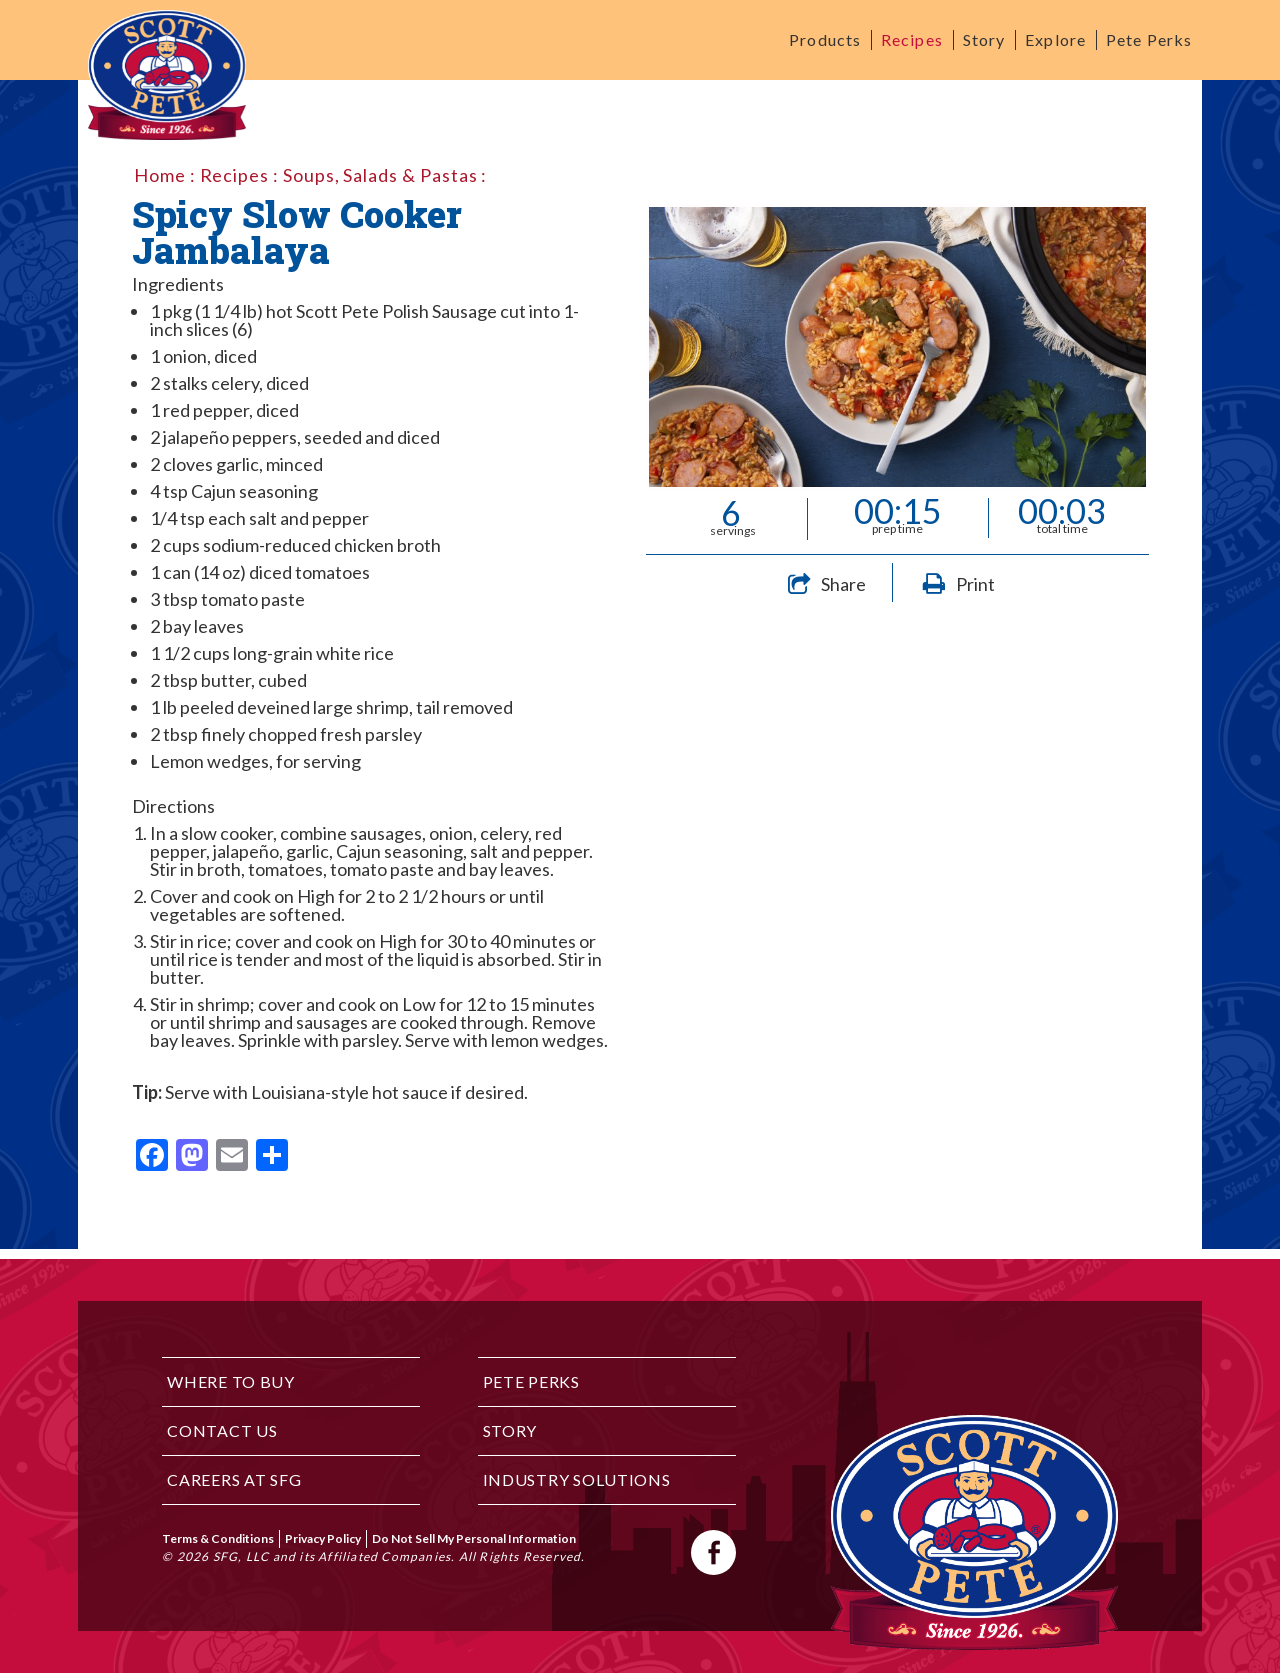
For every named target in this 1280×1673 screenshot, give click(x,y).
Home (160, 175)
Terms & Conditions (218, 1538)
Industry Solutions (577, 1479)
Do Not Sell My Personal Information (474, 1538)
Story (984, 39)
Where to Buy (231, 1381)
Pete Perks (1149, 39)
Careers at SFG (234, 1479)
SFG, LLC (241, 1556)
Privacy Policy (323, 1538)
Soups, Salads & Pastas (380, 175)
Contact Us (222, 1430)
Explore (1055, 39)
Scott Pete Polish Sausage (396, 311)
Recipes (912, 39)
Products (825, 39)
